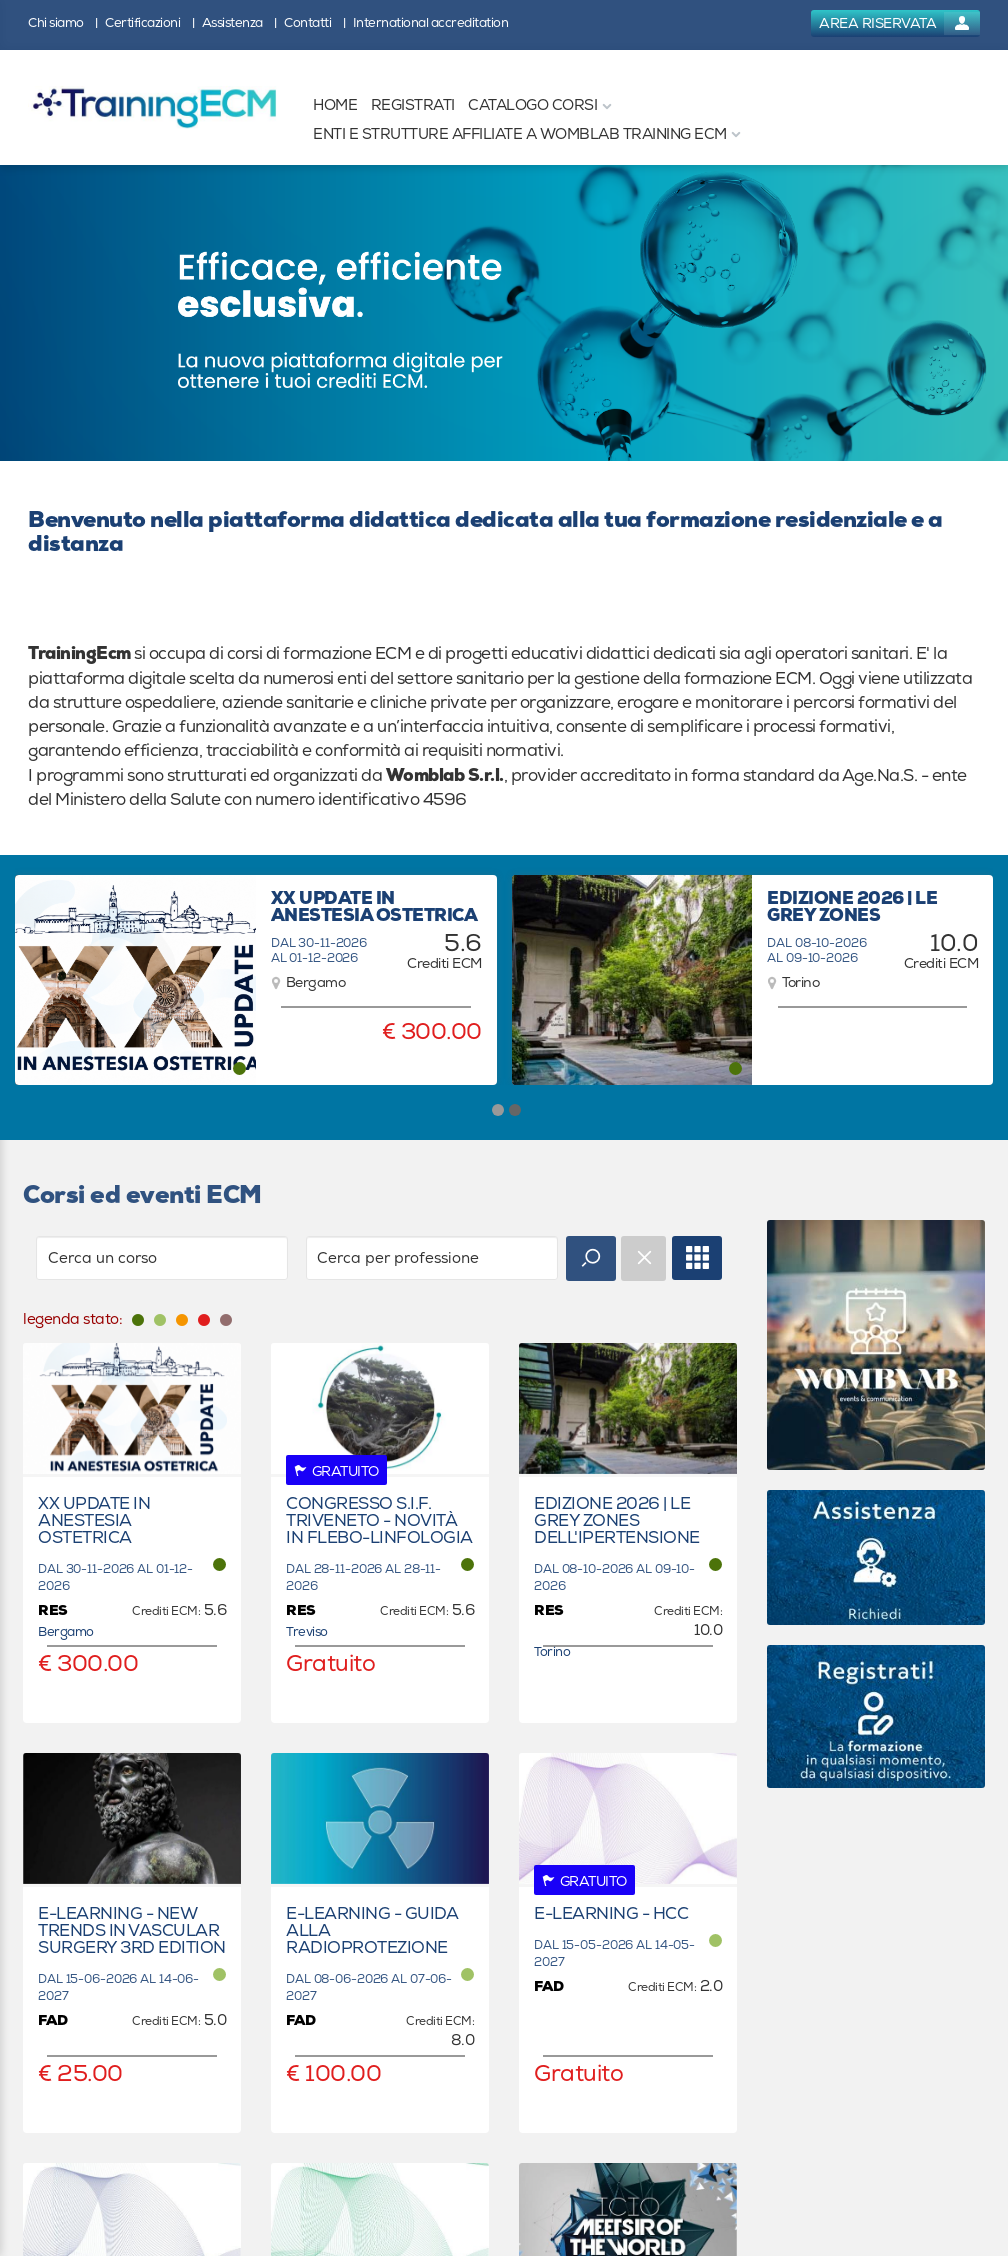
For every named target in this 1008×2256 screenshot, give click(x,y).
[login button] (895, 23)
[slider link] (876, 1344)
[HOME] (335, 105)
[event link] (132, 1533)
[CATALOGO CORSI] (532, 105)
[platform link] (154, 107)
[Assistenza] (239, 21)
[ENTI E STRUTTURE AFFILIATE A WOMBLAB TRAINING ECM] (520, 134)
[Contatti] (314, 21)
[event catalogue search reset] (643, 1258)
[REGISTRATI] (413, 105)
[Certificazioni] (149, 21)
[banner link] (504, 313)
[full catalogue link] (697, 1258)
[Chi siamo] (63, 21)
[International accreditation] (436, 21)
